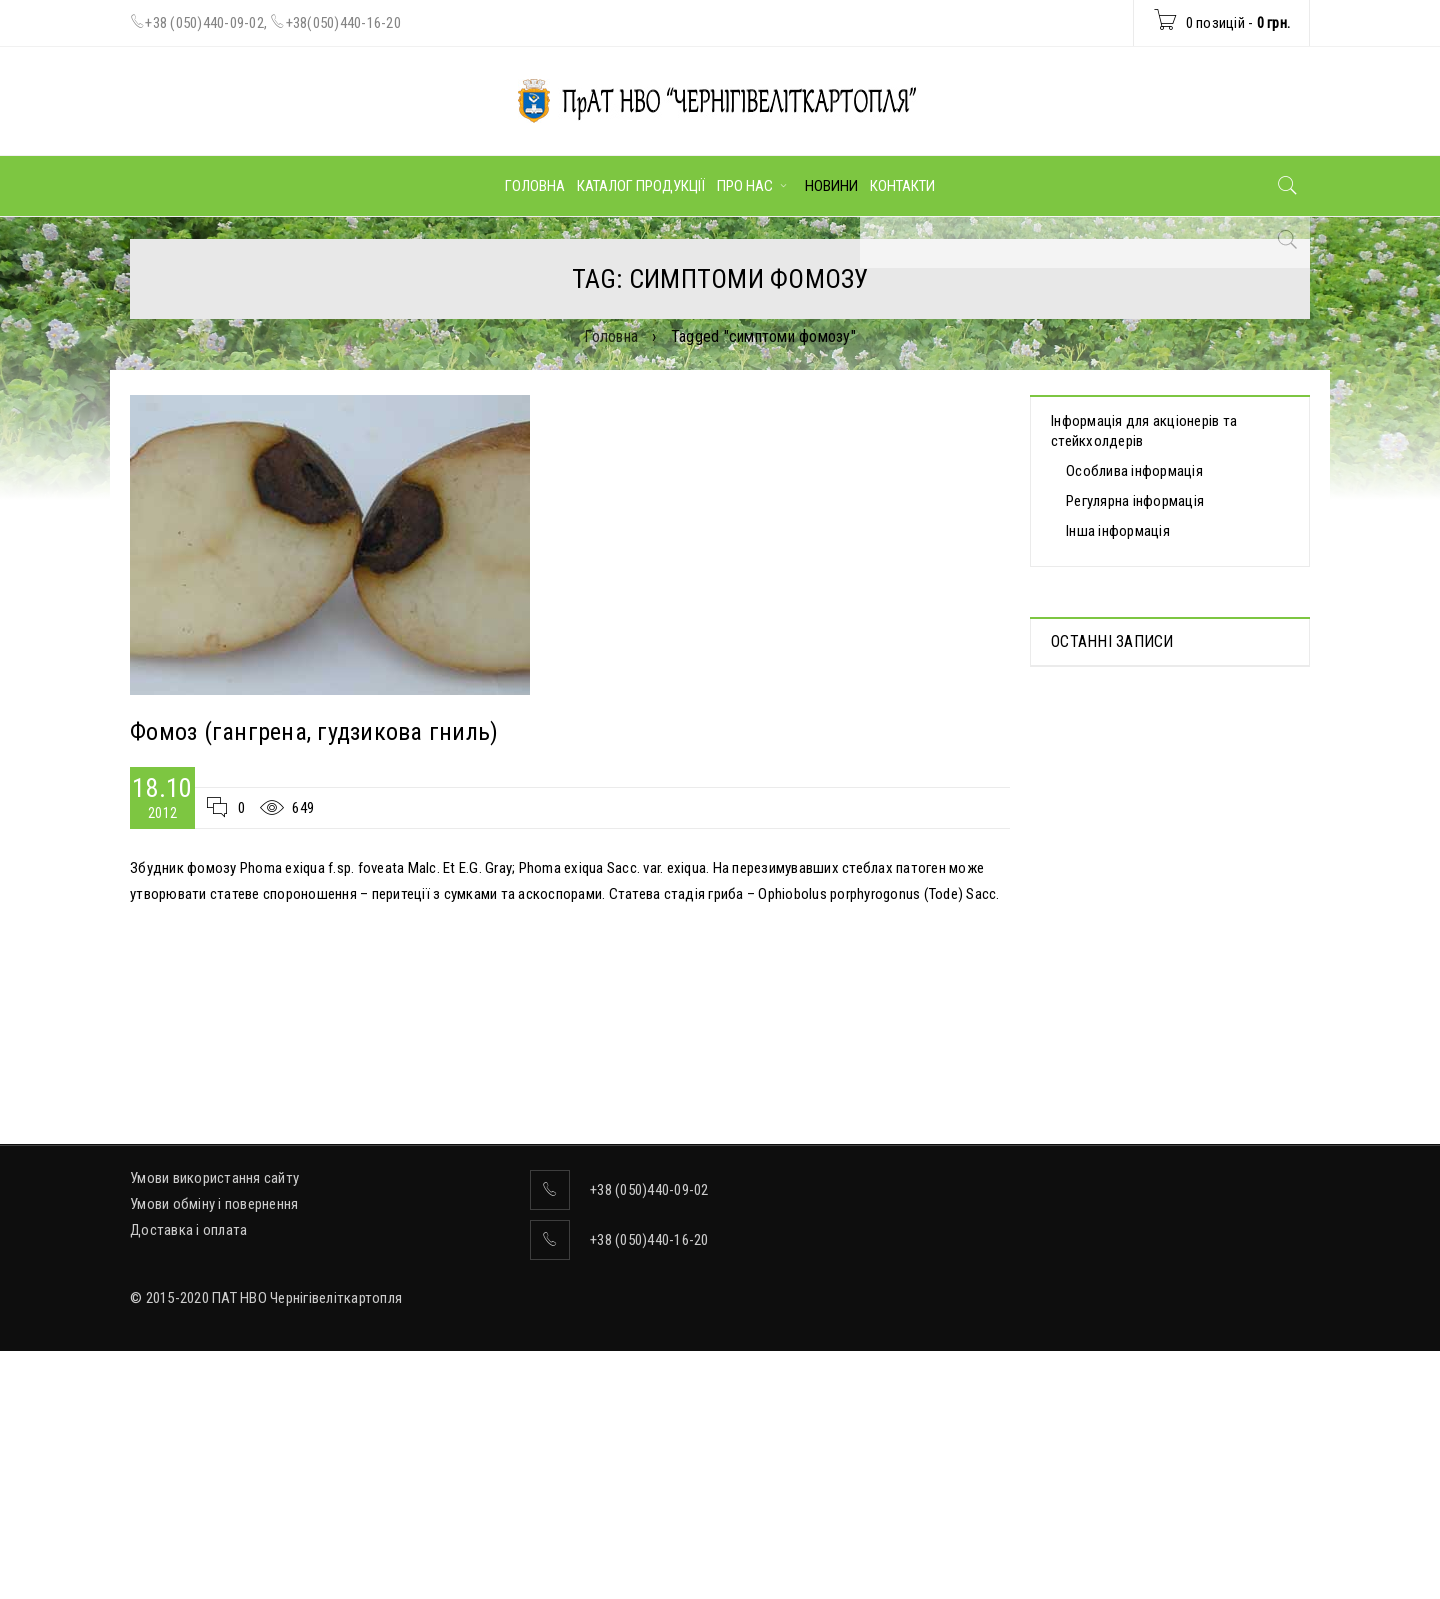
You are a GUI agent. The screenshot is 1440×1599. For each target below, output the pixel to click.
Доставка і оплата (188, 1446)
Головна (611, 336)
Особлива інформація (1134, 471)
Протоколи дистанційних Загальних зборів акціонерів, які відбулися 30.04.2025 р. (1164, 736)
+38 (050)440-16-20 (649, 1456)
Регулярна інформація (1135, 501)
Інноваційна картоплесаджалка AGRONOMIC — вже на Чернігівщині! (1162, 1038)
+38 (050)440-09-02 (204, 23)
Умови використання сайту (214, 1394)
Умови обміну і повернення (214, 1420)
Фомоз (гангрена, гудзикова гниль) (314, 732)
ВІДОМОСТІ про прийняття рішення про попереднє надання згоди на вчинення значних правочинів (1161, 892)
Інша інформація (1118, 531)
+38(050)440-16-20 (343, 23)
